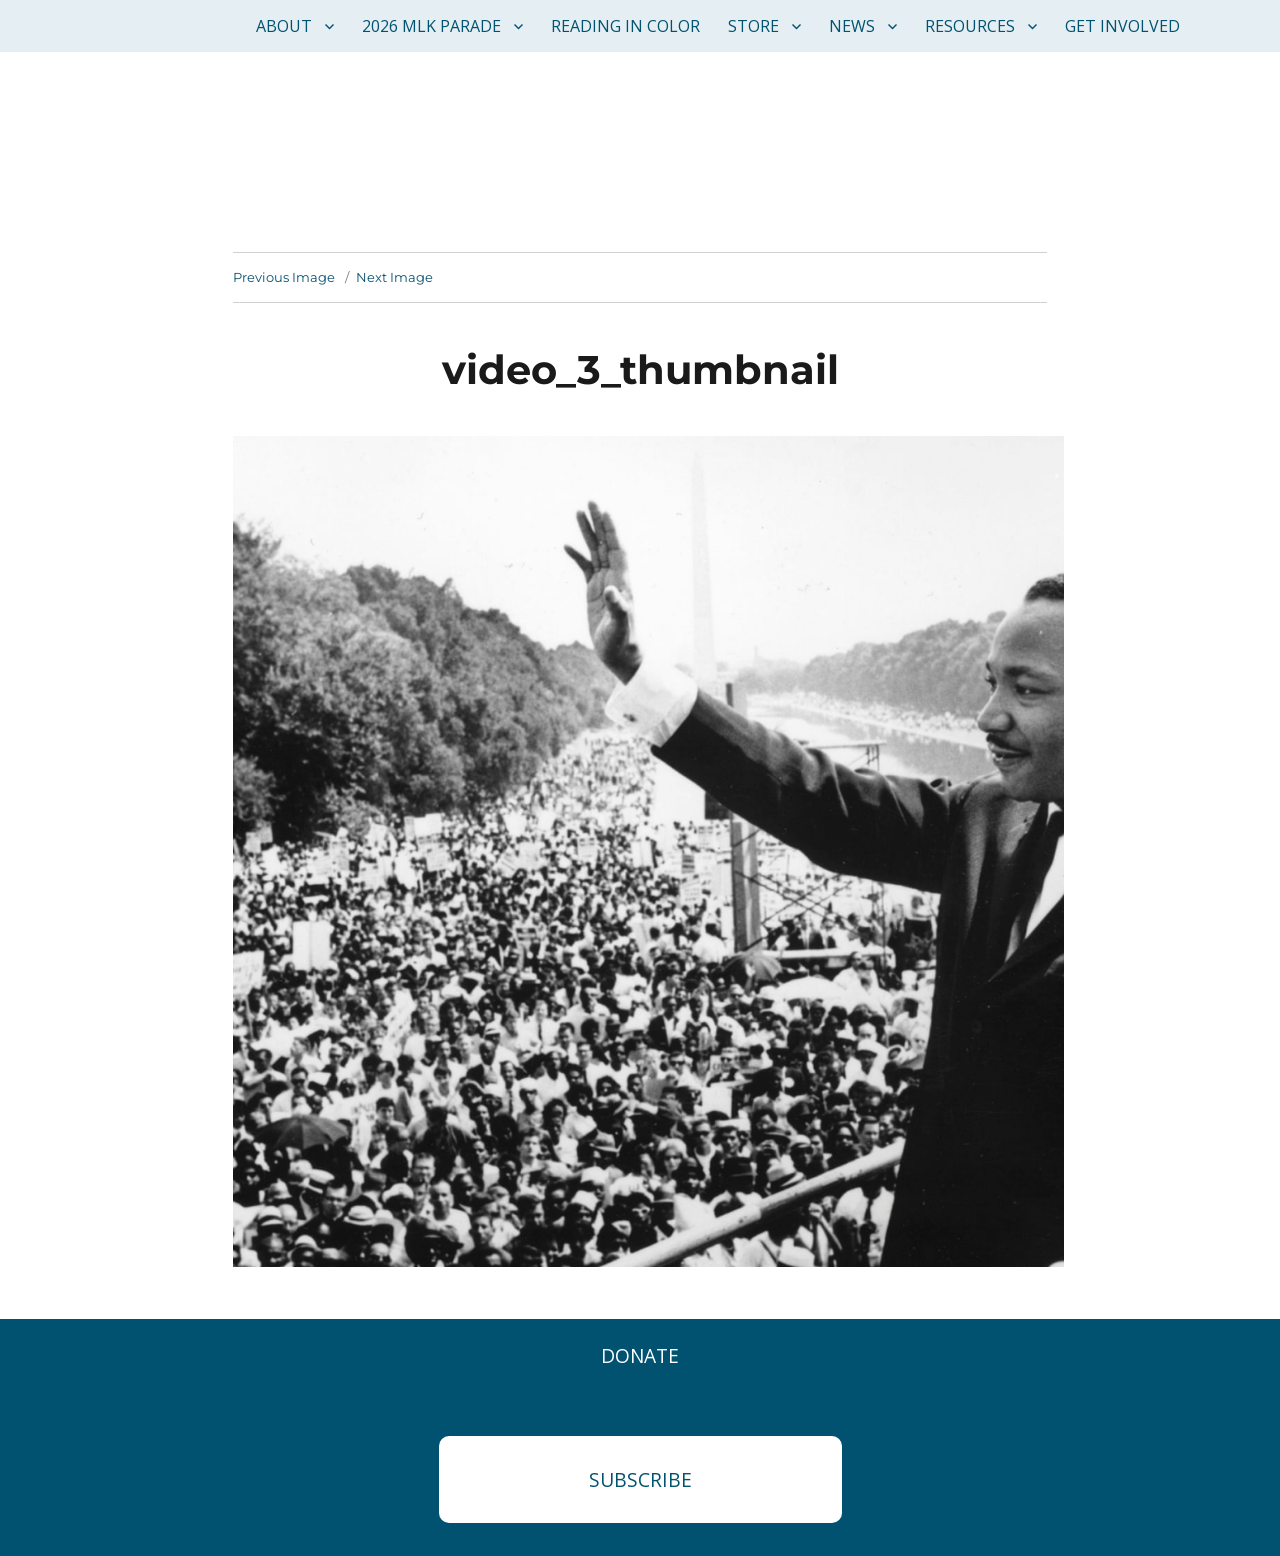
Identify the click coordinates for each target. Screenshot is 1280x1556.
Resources (970, 26)
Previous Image (284, 277)
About (284, 26)
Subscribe (640, 1479)
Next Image (394, 277)
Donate (640, 1355)
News (852, 26)
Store (753, 26)
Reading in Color (625, 26)
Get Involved (1122, 26)
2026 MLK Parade (431, 26)
